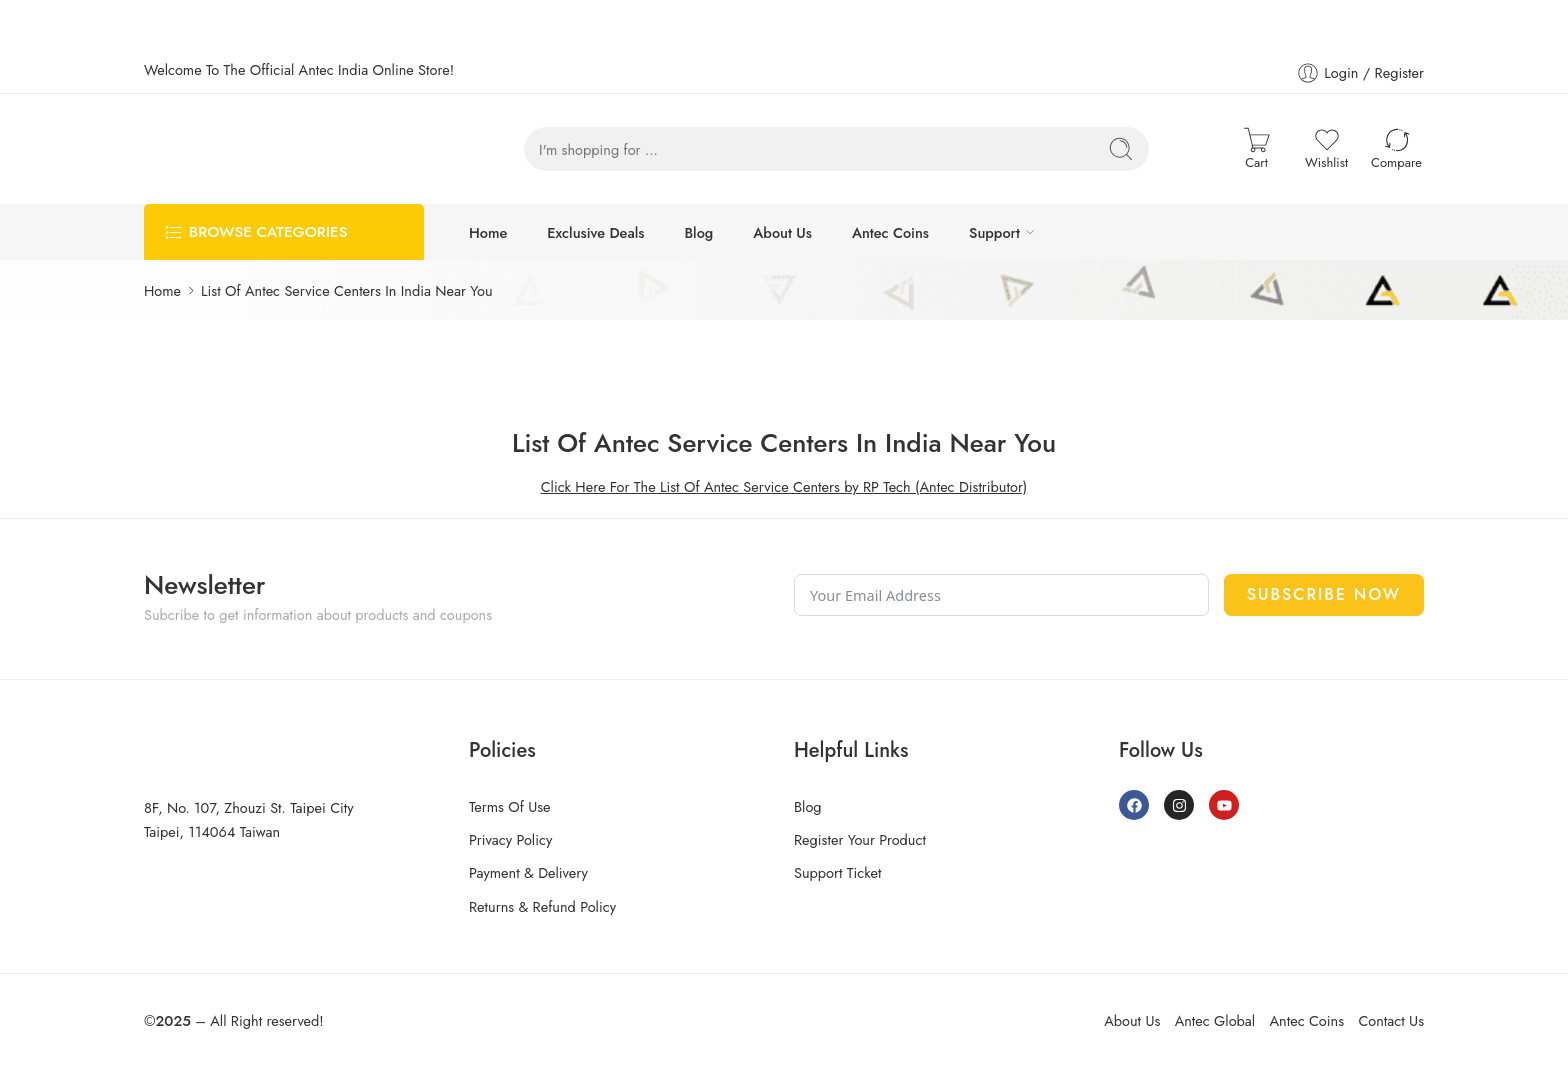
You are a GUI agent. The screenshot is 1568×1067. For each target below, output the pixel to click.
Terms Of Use (510, 806)
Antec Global (1215, 1020)
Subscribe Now (1324, 594)
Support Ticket (837, 872)
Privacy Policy (510, 839)
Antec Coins (890, 232)
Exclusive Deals (595, 232)
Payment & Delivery (528, 872)
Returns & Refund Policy (542, 906)
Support (994, 232)
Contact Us (1391, 1020)
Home (488, 232)
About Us (782, 232)
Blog (698, 232)
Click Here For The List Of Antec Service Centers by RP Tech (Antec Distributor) (784, 486)
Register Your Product (860, 839)
